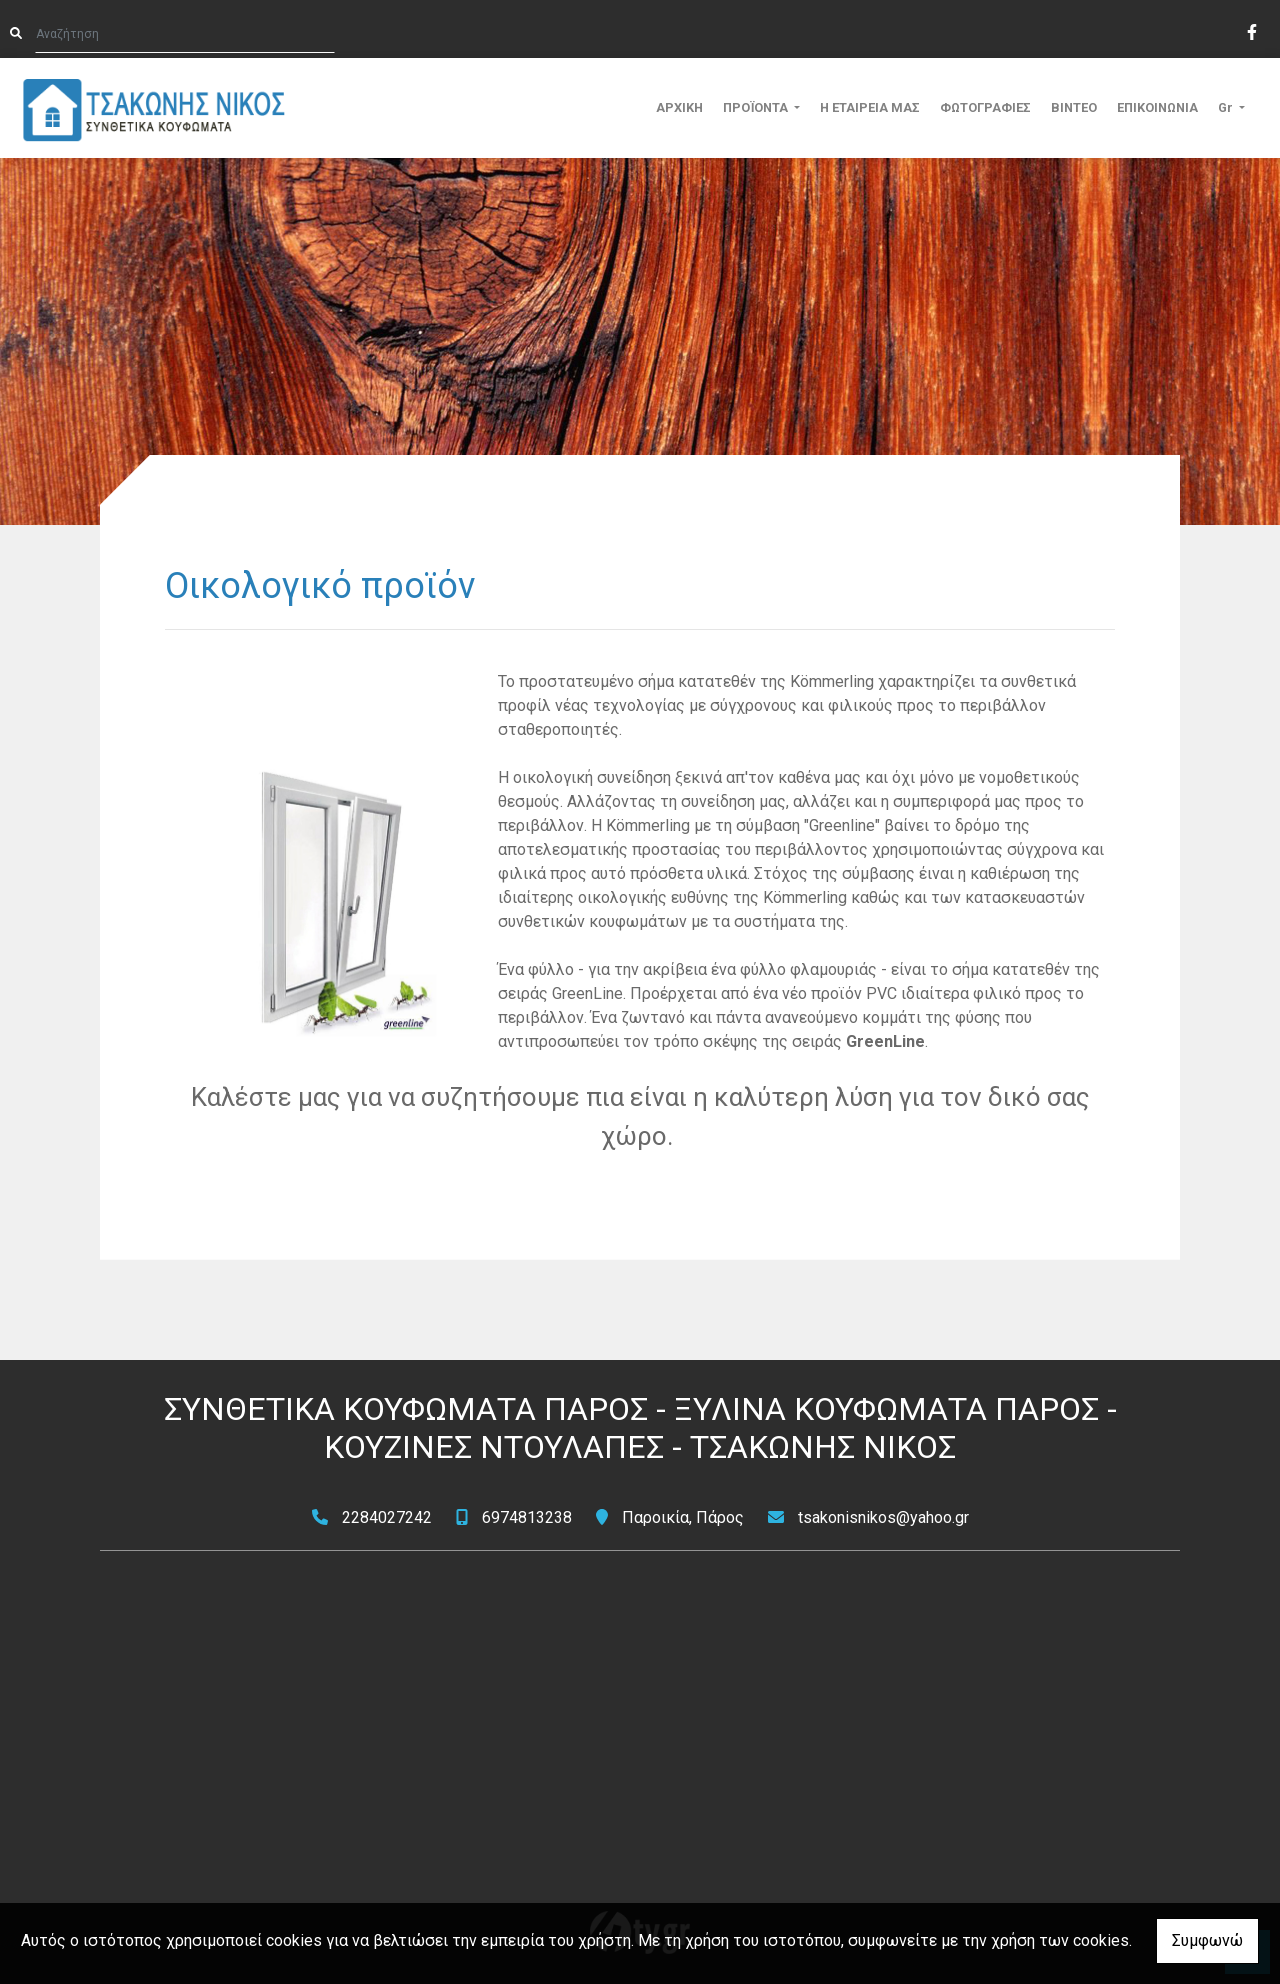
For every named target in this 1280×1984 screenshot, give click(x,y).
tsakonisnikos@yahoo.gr (883, 1517)
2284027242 (387, 1517)
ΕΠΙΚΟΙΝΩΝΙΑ (1157, 107)
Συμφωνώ (1207, 1940)
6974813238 (527, 1517)
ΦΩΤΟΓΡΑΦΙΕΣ (985, 107)
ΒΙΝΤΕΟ (1074, 107)
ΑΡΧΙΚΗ (679, 107)
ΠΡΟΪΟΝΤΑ (757, 107)
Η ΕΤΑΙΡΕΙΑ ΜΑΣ (870, 107)
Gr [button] (1227, 107)
